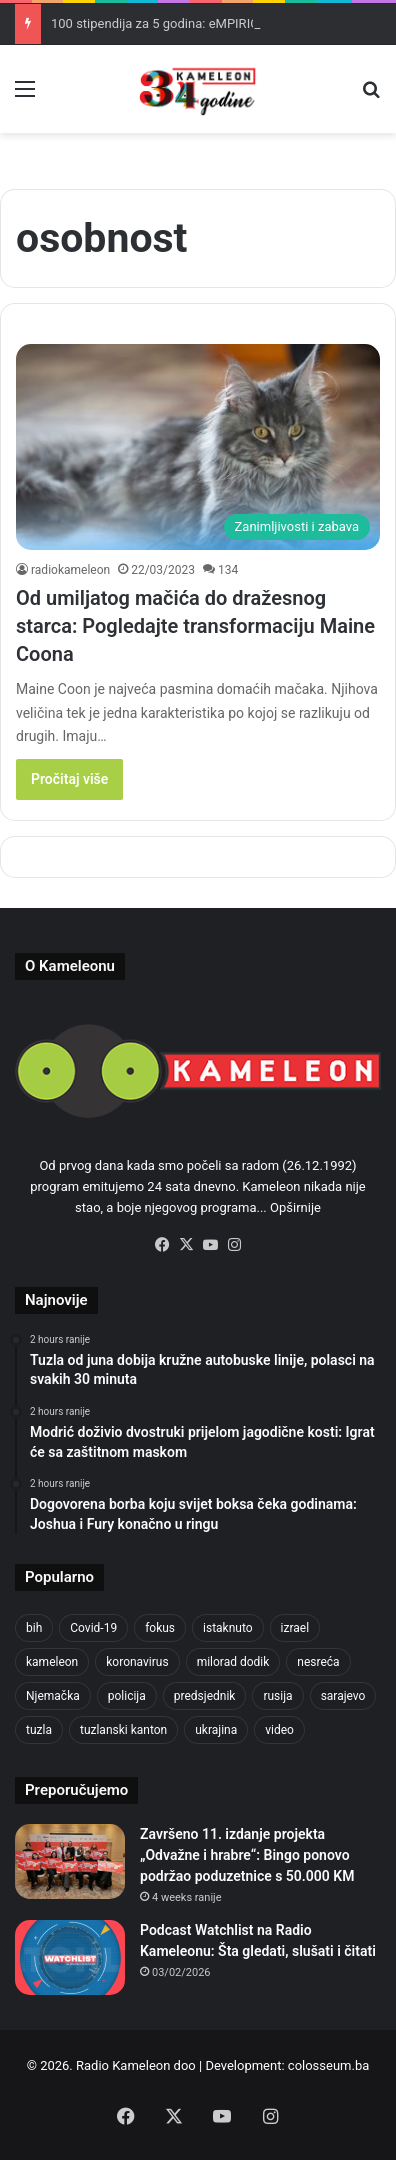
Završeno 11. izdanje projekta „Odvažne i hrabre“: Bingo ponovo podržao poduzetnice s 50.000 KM (247, 1855)
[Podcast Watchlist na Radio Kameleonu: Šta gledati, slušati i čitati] (70, 1957)
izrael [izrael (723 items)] (295, 1628)
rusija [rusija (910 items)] (277, 1696)
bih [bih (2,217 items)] (34, 1628)
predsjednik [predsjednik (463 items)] (205, 1696)
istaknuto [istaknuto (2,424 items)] (228, 1628)
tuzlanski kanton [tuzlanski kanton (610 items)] (123, 1730)
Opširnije (295, 1207)
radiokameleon (70, 570)
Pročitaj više (69, 779)
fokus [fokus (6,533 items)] (160, 1628)
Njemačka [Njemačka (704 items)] (53, 1696)
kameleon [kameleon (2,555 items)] (52, 1662)
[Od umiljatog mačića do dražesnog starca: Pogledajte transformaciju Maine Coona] (198, 446)
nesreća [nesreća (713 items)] (318, 1662)
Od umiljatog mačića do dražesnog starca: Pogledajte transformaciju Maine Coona (195, 626)
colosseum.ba (328, 2065)
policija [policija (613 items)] (127, 1696)
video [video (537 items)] (279, 1730)
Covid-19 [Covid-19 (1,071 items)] (93, 1628)
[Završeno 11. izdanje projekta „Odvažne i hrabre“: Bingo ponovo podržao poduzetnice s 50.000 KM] (70, 1861)
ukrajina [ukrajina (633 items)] (216, 1730)
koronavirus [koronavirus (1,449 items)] (137, 1662)
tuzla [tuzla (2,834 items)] (39, 1730)
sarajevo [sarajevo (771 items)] (343, 1696)
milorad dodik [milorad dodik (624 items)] (233, 1662)
